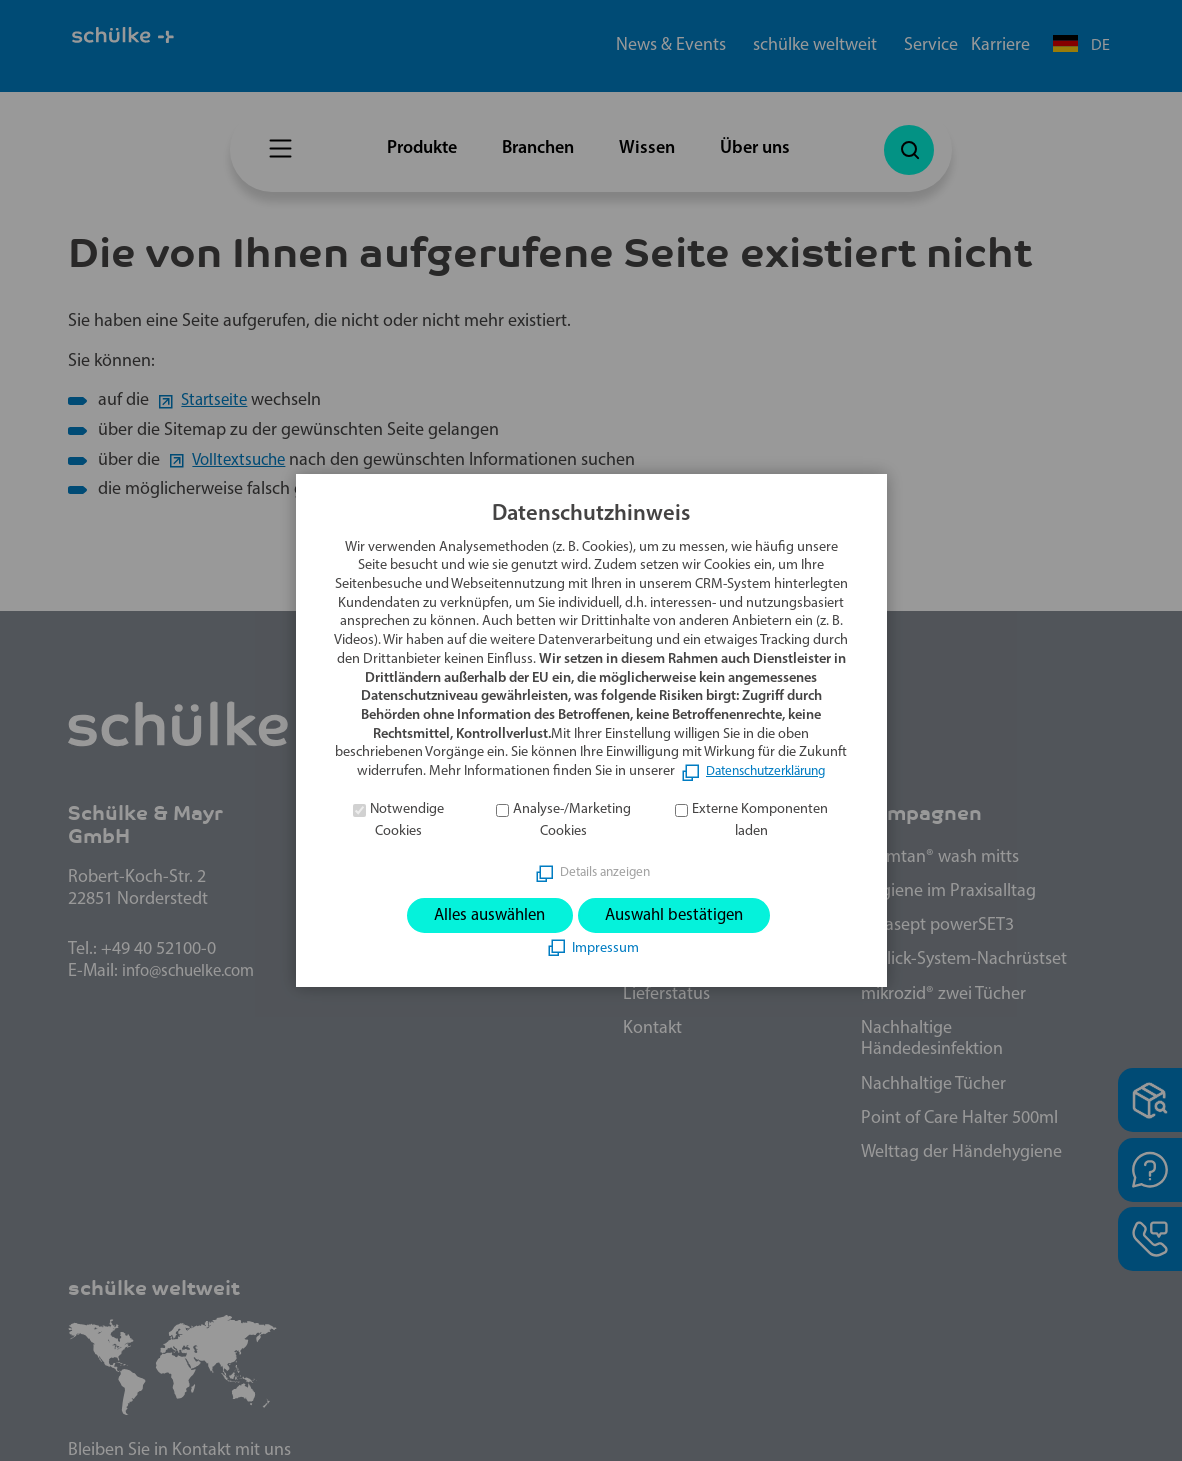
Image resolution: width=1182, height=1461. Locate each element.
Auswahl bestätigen (680, 915)
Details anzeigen (605, 871)
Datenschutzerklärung (766, 770)
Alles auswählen (483, 915)
